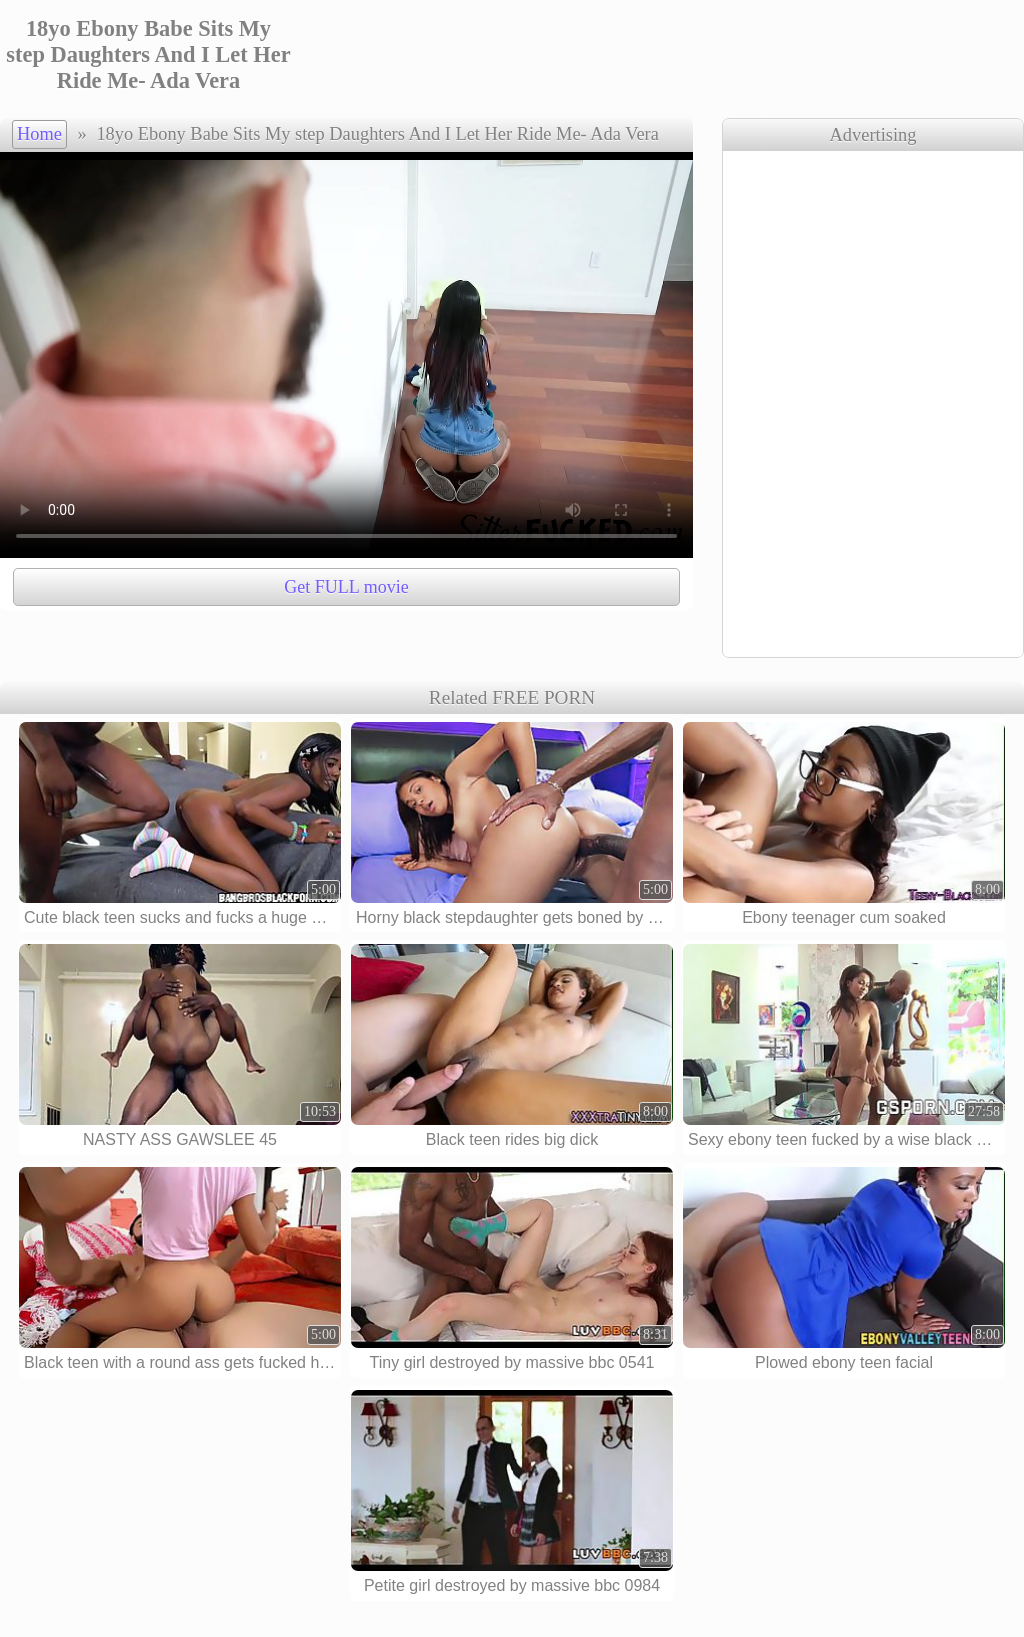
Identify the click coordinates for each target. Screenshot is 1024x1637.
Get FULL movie (346, 587)
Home (39, 134)
